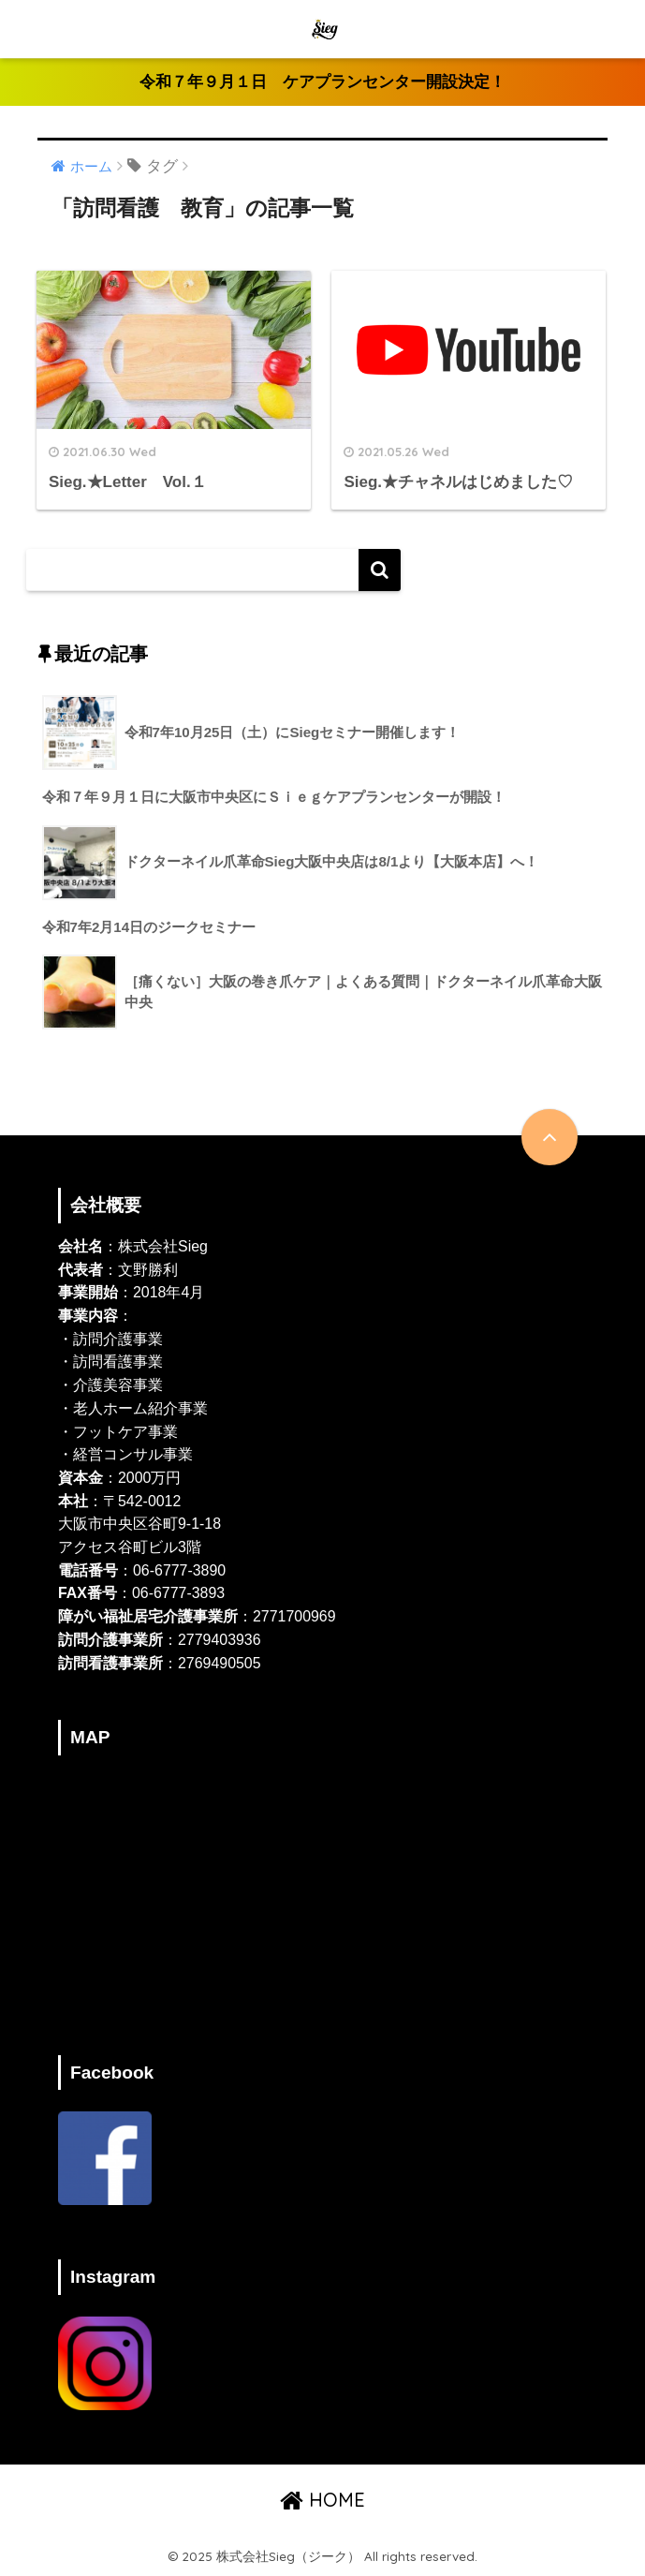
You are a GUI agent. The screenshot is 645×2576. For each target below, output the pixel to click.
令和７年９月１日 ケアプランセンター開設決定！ (322, 82)
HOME (322, 2498)
